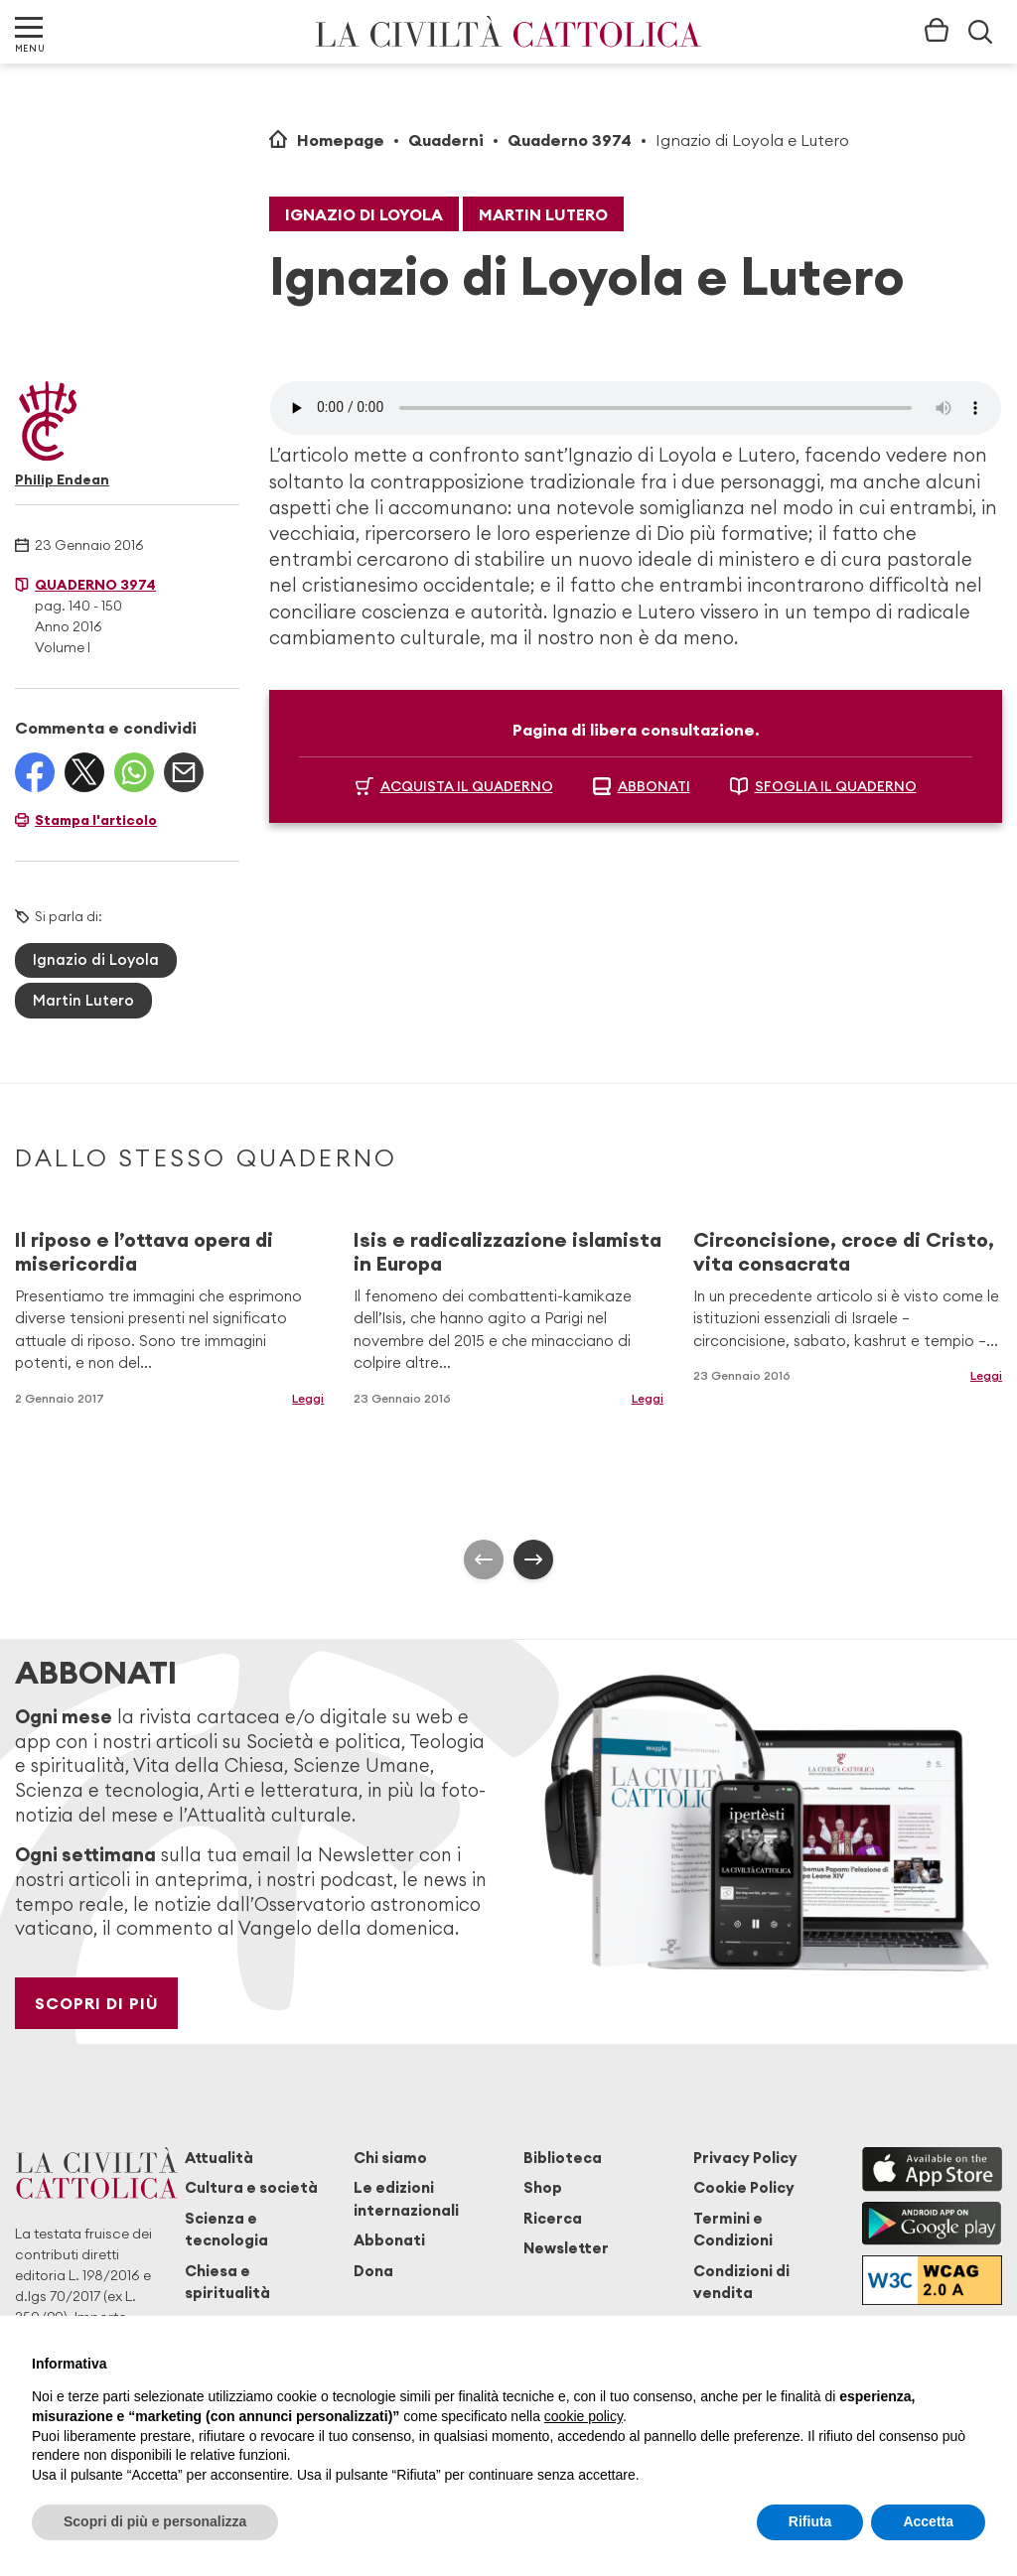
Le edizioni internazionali (406, 2198)
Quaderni (446, 140)
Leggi (308, 1398)
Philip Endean (62, 479)
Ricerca (552, 2218)
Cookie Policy (744, 2187)
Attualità (219, 2157)
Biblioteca (562, 2157)
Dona (373, 2270)
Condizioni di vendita (741, 2281)
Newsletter (566, 2247)
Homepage (340, 140)
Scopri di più (97, 2003)
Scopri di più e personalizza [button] (155, 2521)
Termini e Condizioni (733, 2229)
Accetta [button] (928, 2521)
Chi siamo (390, 2157)
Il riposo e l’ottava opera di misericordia (144, 1251)
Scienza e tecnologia (226, 2229)
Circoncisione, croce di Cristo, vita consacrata (843, 1251)
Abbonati (389, 2240)
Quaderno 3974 (570, 140)
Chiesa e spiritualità (227, 2281)
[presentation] (484, 1559)
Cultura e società (251, 2187)
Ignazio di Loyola (364, 214)
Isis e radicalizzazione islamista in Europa (507, 1251)
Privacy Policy (745, 2157)
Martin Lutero (543, 214)
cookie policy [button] (583, 2416)
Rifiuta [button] (810, 2521)
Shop (542, 2187)
